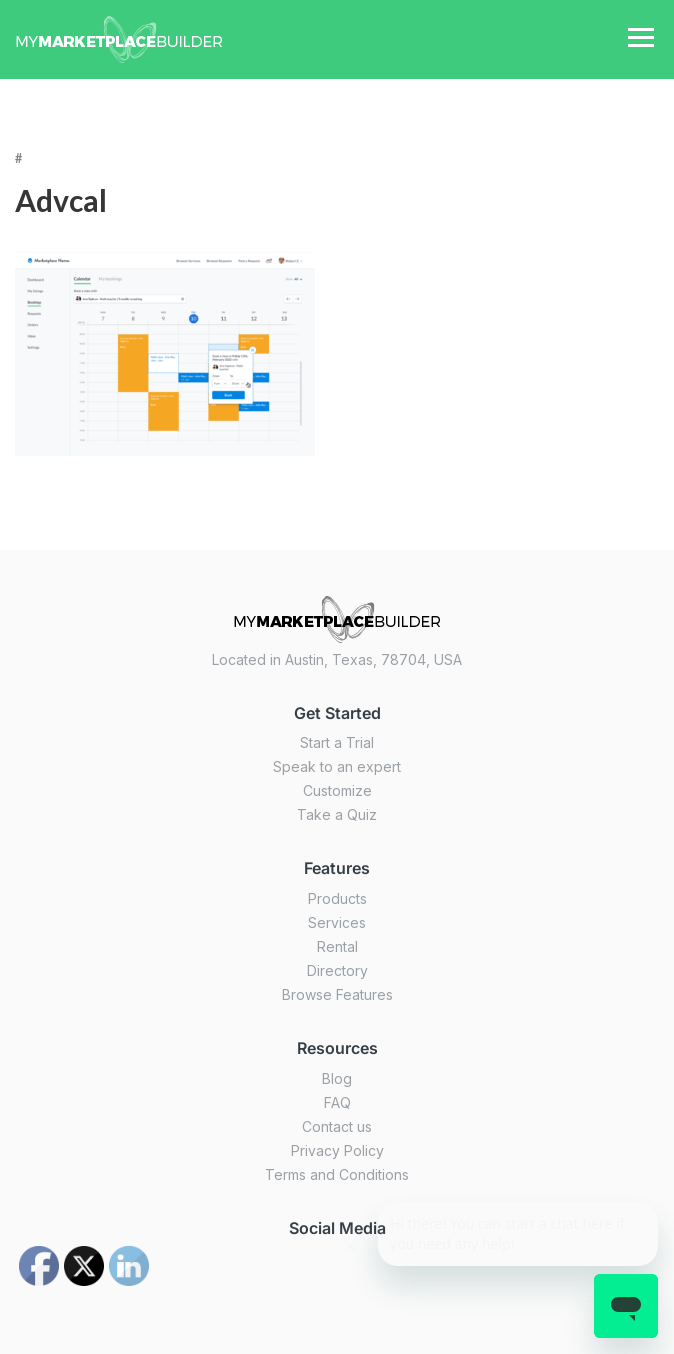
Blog (337, 1078)
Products (337, 898)
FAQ (337, 1102)
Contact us (337, 1126)
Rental (337, 946)
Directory (337, 970)
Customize (337, 790)
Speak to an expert (337, 766)
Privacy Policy (337, 1150)
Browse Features (337, 994)
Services (337, 922)
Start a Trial (337, 742)
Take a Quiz (337, 814)
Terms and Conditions (337, 1174)
